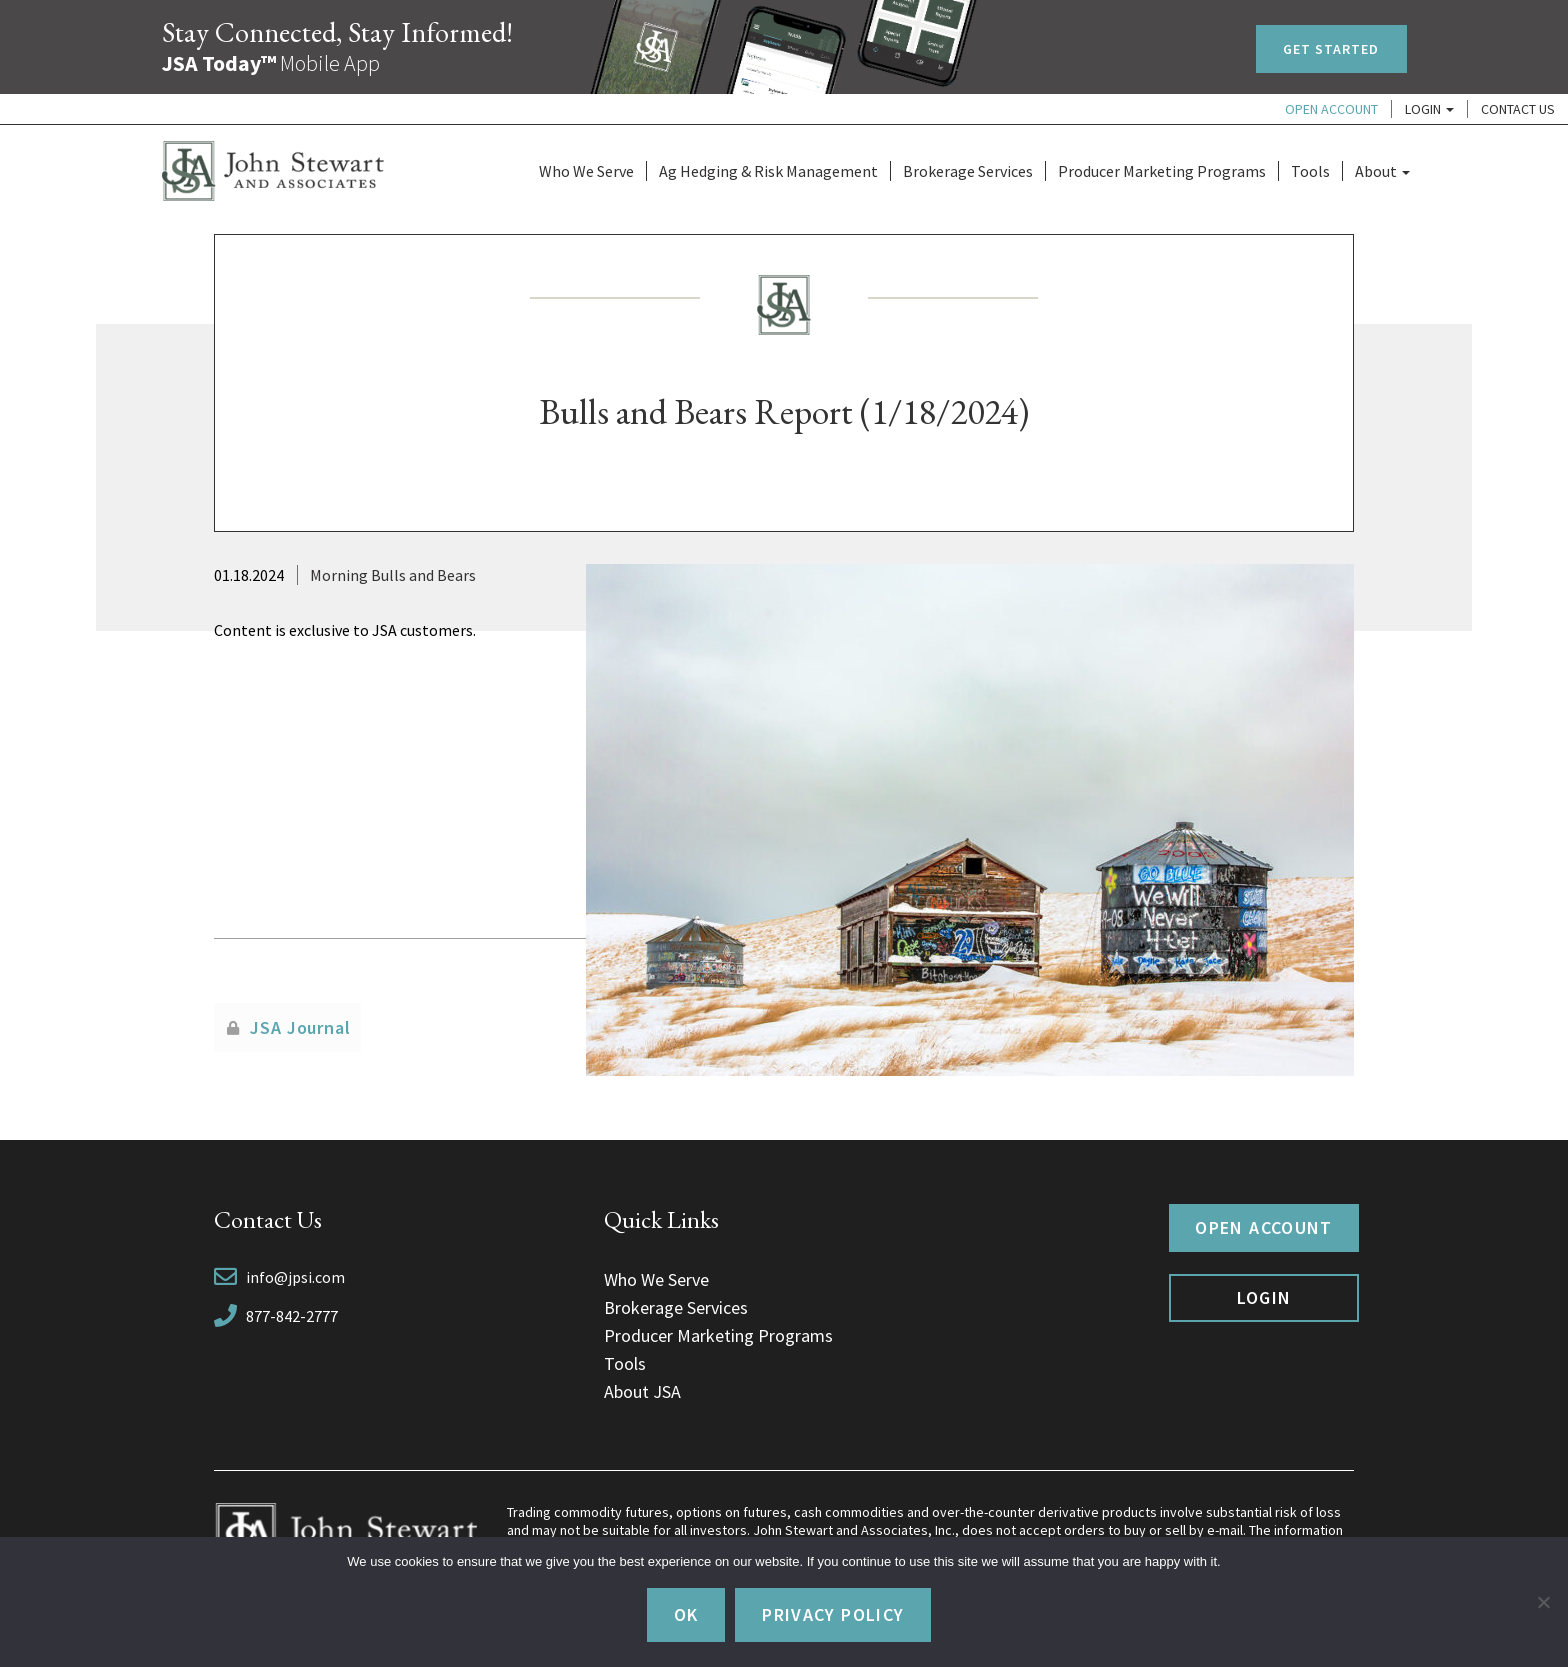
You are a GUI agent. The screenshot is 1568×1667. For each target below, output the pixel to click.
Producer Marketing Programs (1162, 171)
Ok (686, 1614)
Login (1429, 109)
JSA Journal (300, 1027)
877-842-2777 (292, 1316)
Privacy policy (833, 1614)
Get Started (1331, 49)
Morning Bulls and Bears (393, 575)
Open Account (1331, 109)
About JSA (642, 1391)
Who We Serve (586, 171)
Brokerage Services (968, 171)
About (1382, 171)
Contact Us (1518, 109)
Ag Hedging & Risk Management (768, 171)
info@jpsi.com (295, 1277)
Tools (1310, 171)
